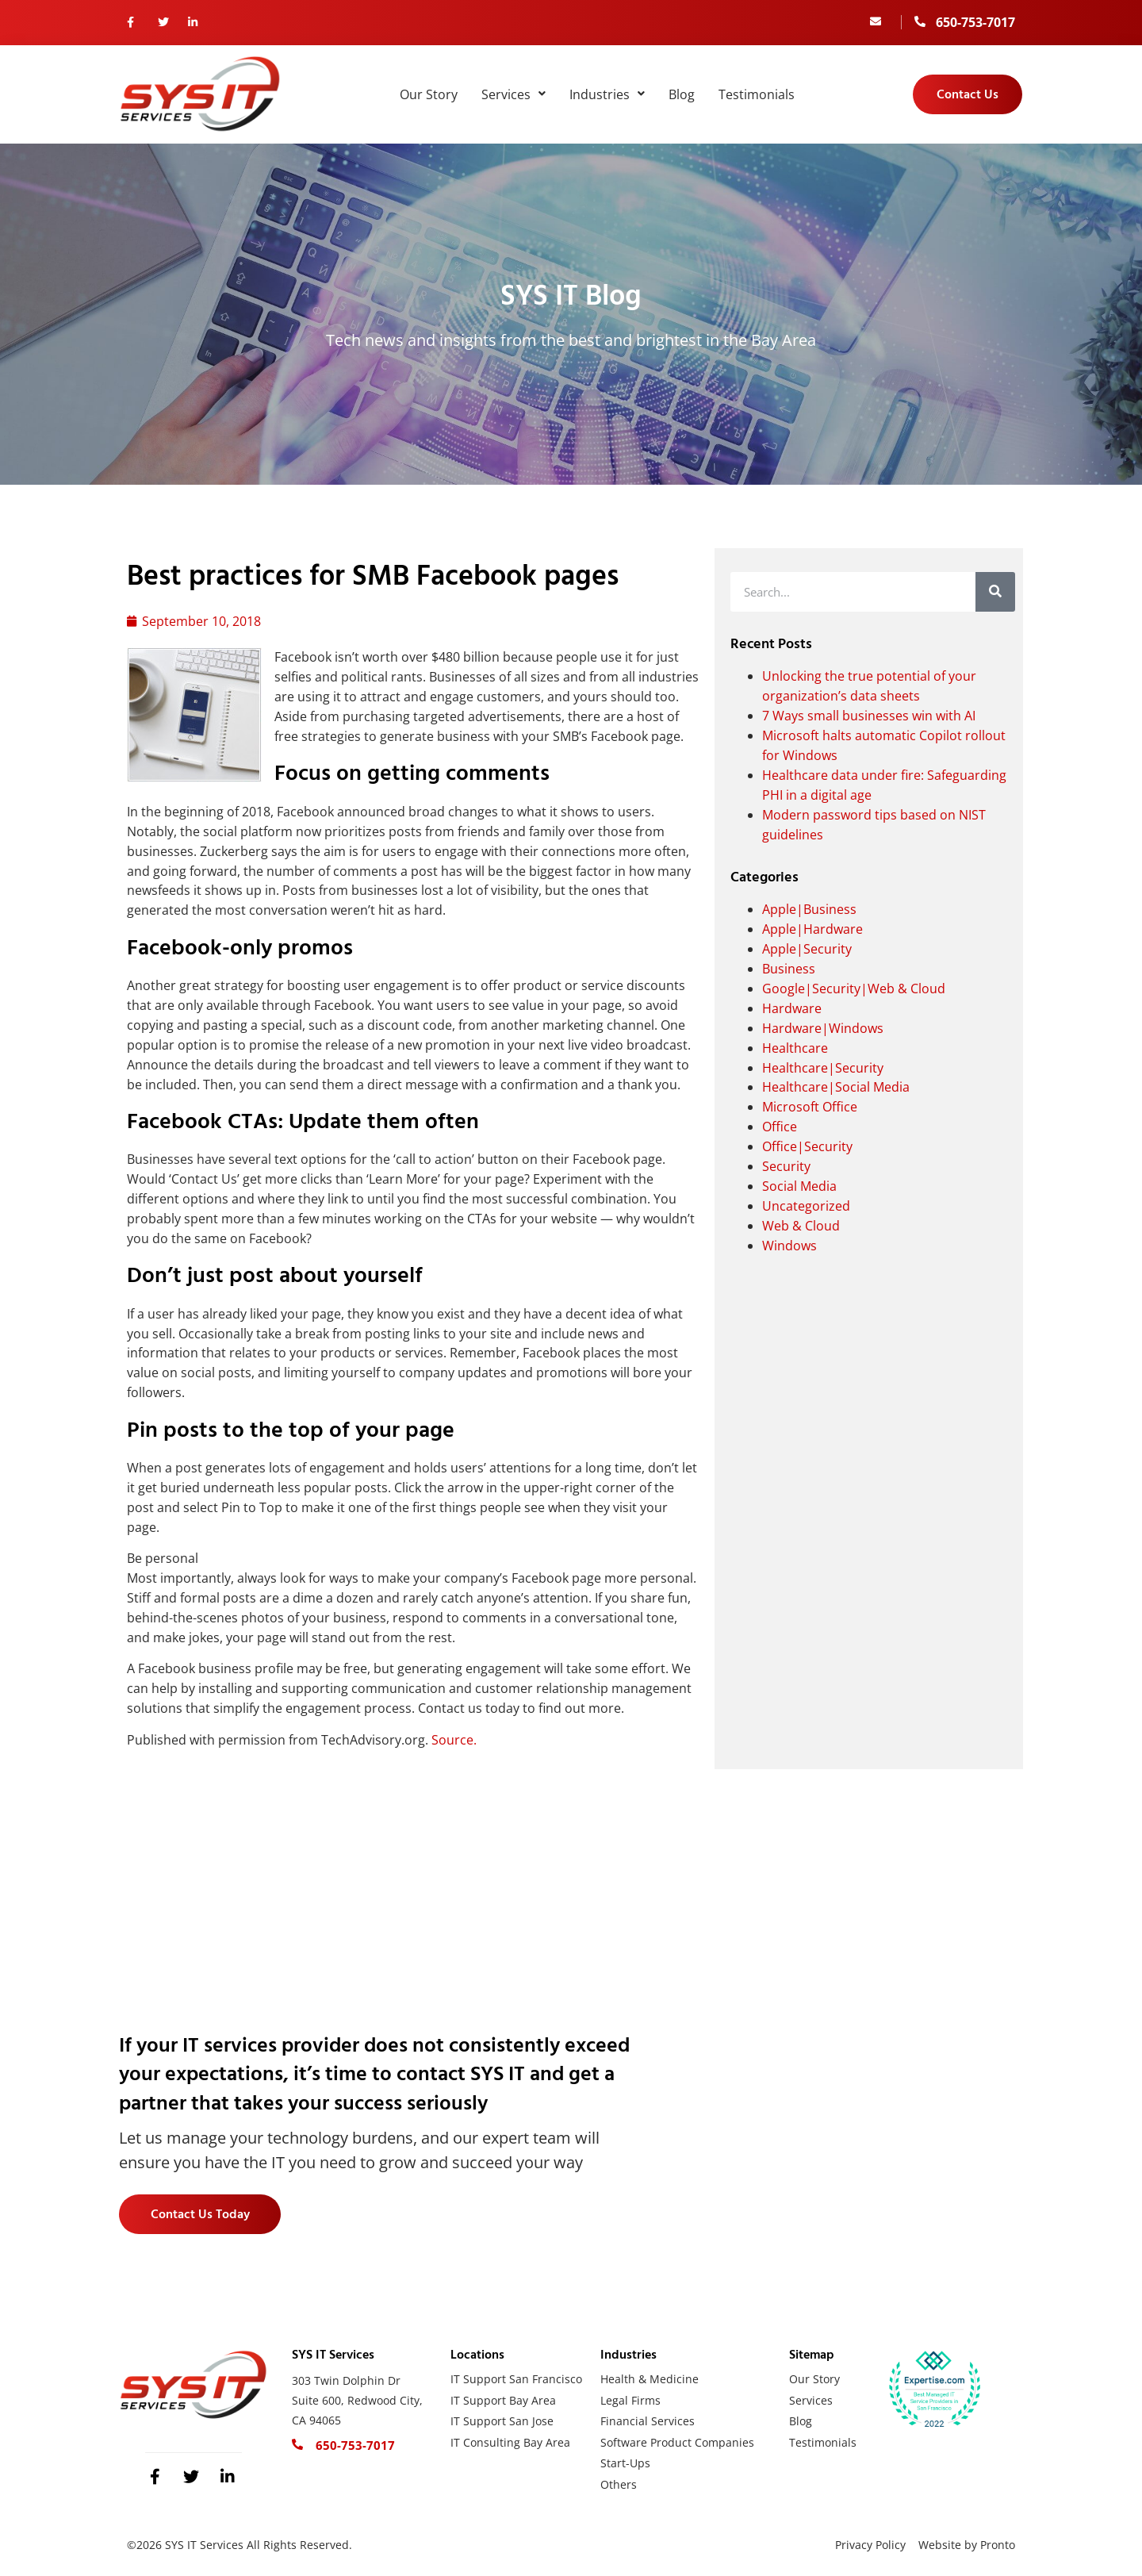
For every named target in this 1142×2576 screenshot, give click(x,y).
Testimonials (757, 94)
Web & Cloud (801, 1225)
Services (513, 94)
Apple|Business (809, 909)
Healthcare (795, 1048)
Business (788, 968)
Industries (607, 94)
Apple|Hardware (812, 929)
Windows (789, 1245)
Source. (454, 1740)
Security (786, 1166)
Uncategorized (806, 1206)
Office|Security (807, 1146)
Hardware (792, 1008)
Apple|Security (807, 949)
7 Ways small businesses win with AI (868, 715)
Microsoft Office (809, 1106)
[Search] (995, 592)
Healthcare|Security (822, 1068)
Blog (682, 94)
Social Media (799, 1186)
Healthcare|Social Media (836, 1087)
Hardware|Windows (822, 1028)
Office (779, 1126)
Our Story (429, 94)
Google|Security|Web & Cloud (853, 988)
